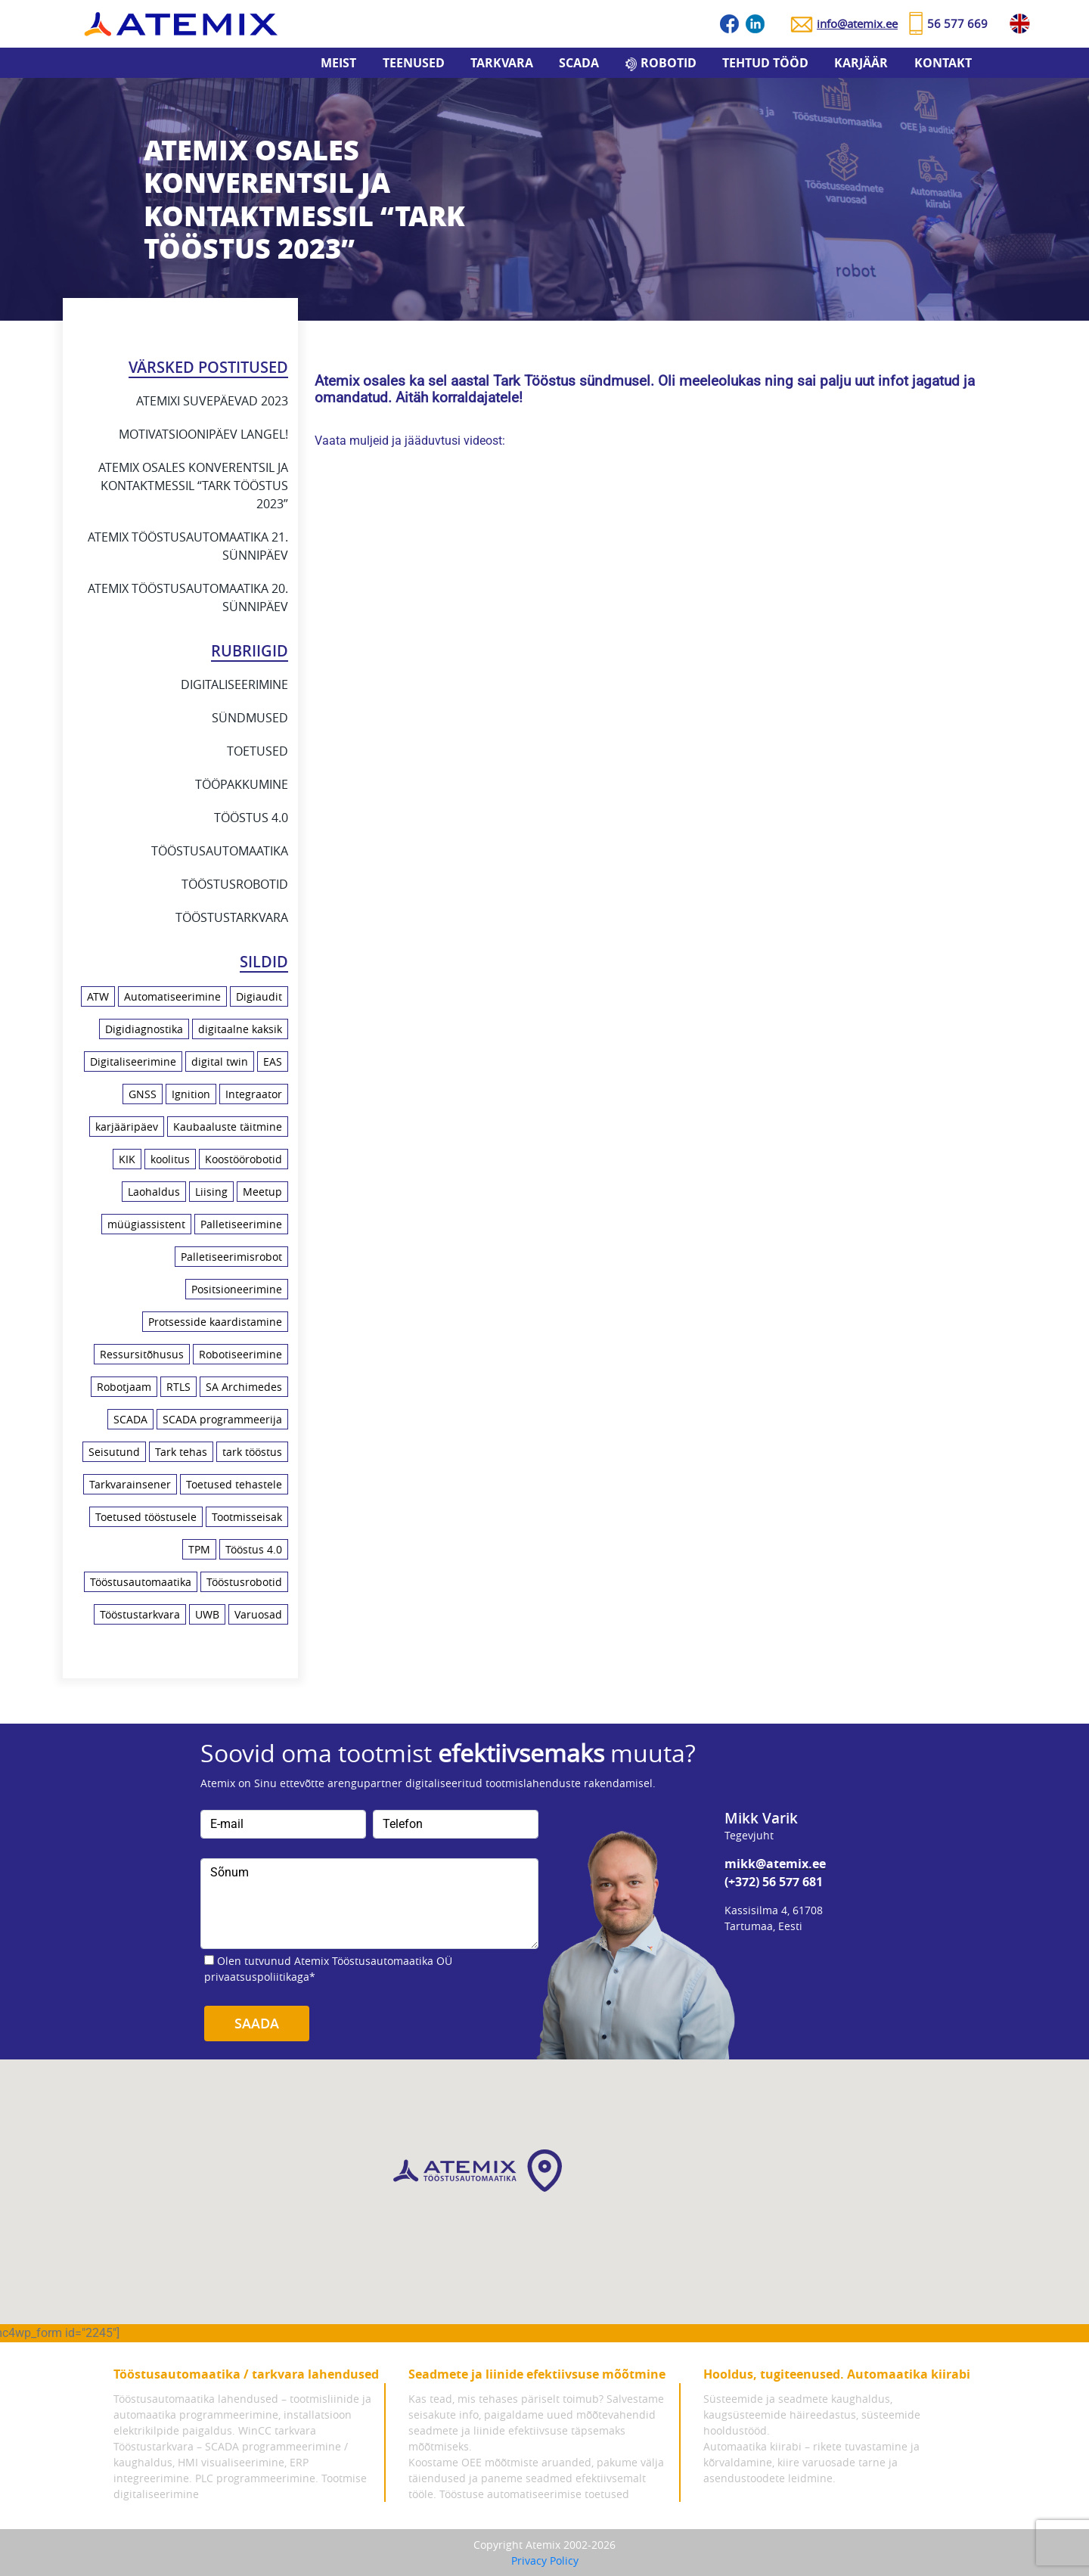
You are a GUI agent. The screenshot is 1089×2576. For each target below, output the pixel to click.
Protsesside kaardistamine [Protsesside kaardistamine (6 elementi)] (215, 1321)
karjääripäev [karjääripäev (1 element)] (126, 1126)
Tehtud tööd (765, 62)
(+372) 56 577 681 (773, 1881)
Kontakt (943, 62)
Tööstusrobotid (235, 884)
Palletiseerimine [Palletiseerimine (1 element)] (241, 1224)
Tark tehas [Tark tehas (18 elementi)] (181, 1452)
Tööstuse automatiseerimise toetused (534, 2494)
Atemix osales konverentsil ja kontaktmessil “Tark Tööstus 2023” (193, 485)
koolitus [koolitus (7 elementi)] (170, 1159)
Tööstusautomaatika (219, 851)
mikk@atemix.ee (775, 1863)
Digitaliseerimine (234, 684)
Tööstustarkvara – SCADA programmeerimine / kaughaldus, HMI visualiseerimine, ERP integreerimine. (230, 2462)
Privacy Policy (545, 2560)
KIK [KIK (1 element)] (127, 1159)
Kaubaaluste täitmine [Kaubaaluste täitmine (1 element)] (227, 1126)
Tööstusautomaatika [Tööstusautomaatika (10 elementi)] (140, 1582)
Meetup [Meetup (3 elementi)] (262, 1191)
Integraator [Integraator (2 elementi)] (253, 1094)
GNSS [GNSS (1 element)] (143, 1094)
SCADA (579, 62)
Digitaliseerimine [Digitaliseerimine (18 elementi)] (133, 1061)
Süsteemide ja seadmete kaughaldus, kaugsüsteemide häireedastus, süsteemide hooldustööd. (811, 2414)
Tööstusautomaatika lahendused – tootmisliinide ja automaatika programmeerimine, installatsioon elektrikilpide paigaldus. (242, 2414)
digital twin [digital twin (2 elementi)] (219, 1061)
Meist (338, 62)
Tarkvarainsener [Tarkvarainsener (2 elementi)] (130, 1484)
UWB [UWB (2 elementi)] (207, 1614)
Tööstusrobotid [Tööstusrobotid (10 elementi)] (244, 1582)
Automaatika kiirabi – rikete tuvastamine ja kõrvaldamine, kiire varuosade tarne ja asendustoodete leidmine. (811, 2462)
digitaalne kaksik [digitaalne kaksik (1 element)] (240, 1029)
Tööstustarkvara (231, 917)
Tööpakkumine (241, 784)
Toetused (257, 751)
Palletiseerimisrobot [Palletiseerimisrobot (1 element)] (231, 1256)
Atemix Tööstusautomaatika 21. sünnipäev (188, 546)
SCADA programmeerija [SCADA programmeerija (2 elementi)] (222, 1419)
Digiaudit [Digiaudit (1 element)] (259, 996)
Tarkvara (501, 62)
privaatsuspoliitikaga (256, 1976)
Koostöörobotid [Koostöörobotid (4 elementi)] (243, 1159)
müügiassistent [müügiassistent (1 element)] (146, 1224)
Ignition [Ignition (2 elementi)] (191, 1094)
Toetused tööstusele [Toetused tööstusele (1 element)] (146, 1517)
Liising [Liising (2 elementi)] (211, 1191)
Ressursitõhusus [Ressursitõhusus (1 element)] (142, 1354)
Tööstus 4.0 (251, 817)
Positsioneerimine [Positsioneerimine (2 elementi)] (236, 1289)
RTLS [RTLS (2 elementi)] (178, 1387)
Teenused (414, 62)
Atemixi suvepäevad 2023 (212, 401)
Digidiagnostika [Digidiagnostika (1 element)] (144, 1029)
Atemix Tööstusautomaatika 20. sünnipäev (188, 597)
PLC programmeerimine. (256, 2478)
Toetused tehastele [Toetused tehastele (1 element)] (234, 1484)
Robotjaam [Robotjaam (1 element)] (124, 1387)
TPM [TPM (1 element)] (199, 1549)
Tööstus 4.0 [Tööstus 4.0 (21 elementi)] (253, 1549)
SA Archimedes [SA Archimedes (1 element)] (244, 1387)
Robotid (669, 62)
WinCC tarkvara (277, 2430)
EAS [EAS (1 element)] (272, 1061)
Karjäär (861, 62)
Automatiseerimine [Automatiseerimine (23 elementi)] (172, 996)
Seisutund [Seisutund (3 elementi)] (114, 1452)
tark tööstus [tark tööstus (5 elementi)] (252, 1452)
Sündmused (250, 717)
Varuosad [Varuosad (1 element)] (258, 1614)
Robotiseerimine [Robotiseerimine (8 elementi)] (240, 1354)
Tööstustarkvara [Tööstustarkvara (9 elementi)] (140, 1614)
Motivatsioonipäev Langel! (203, 434)
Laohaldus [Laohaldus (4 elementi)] (154, 1191)
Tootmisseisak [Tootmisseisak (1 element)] (247, 1517)
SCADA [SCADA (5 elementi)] (130, 1419)
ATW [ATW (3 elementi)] (98, 996)
